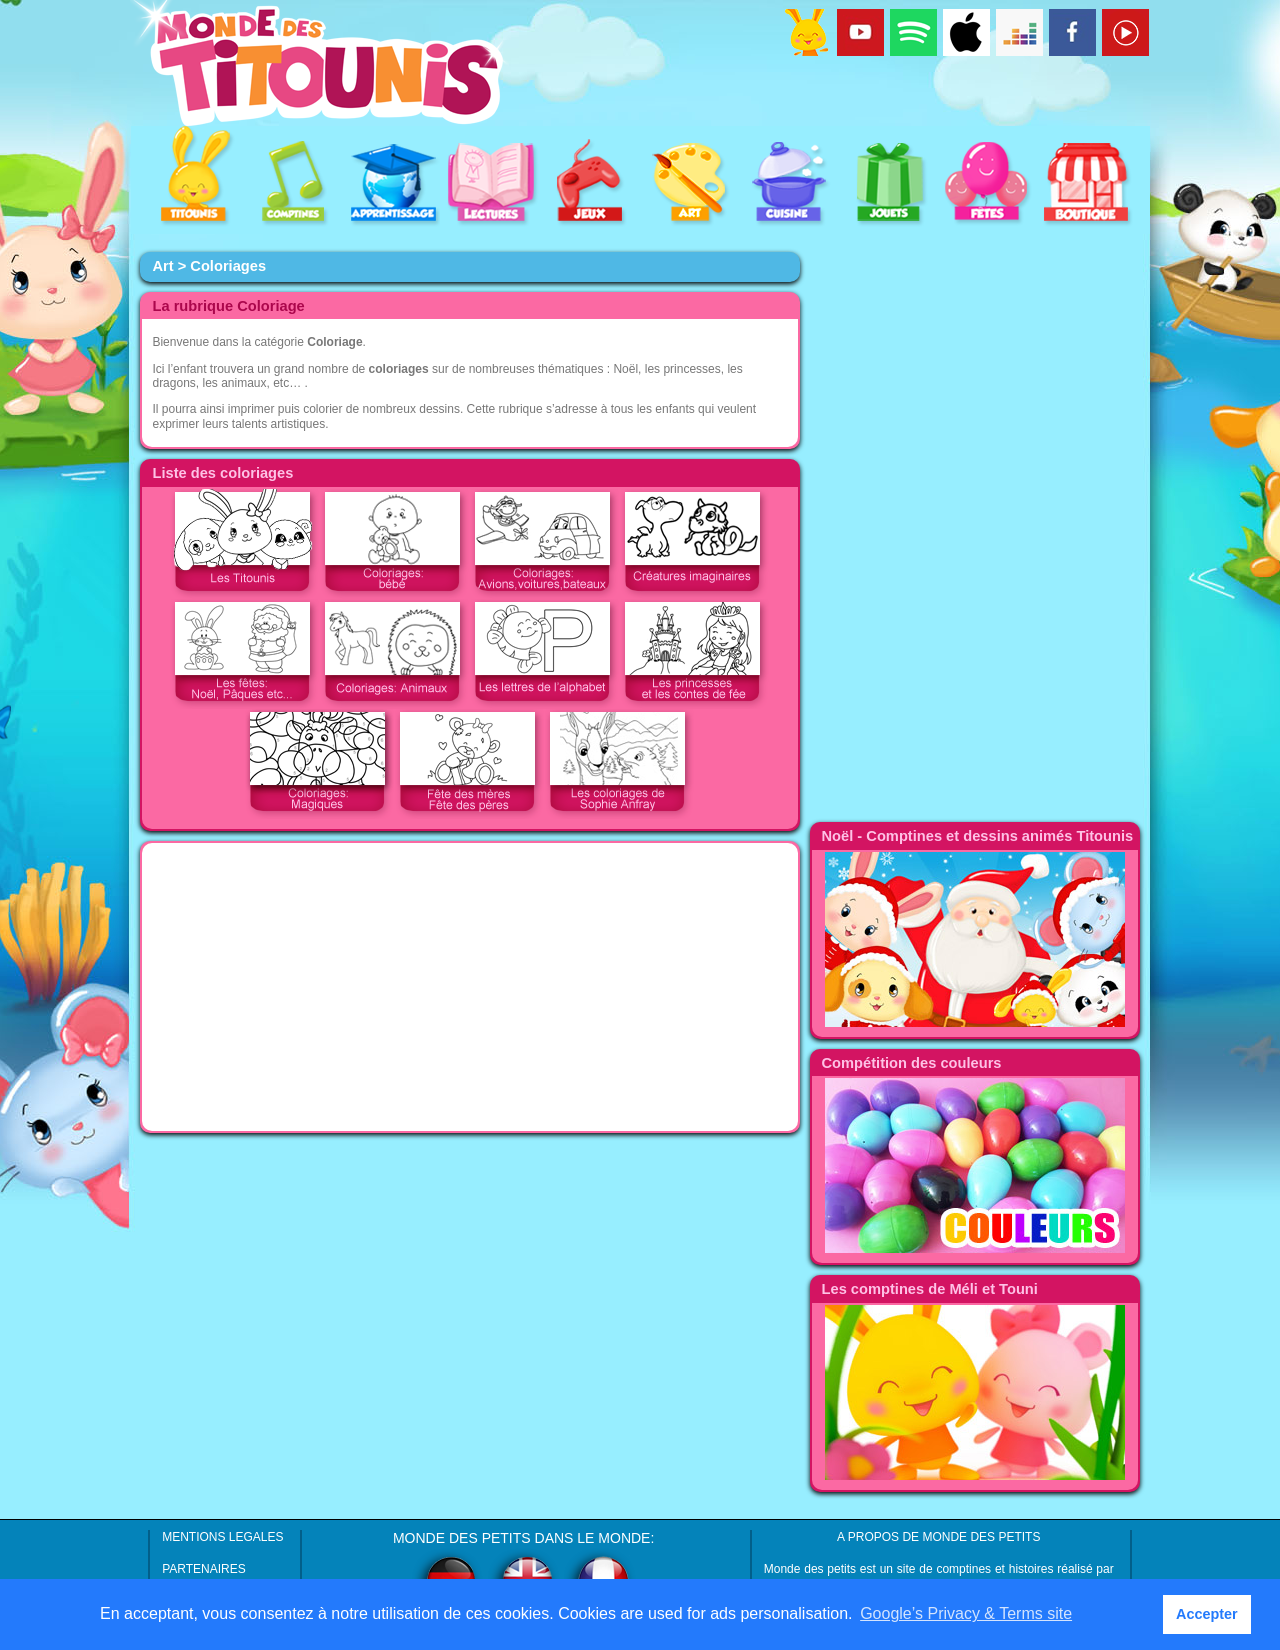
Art (162, 266)
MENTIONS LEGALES (222, 1537)
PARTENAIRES (204, 1569)
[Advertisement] (470, 987)
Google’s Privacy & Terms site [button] (966, 1613)
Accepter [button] (1207, 1614)
